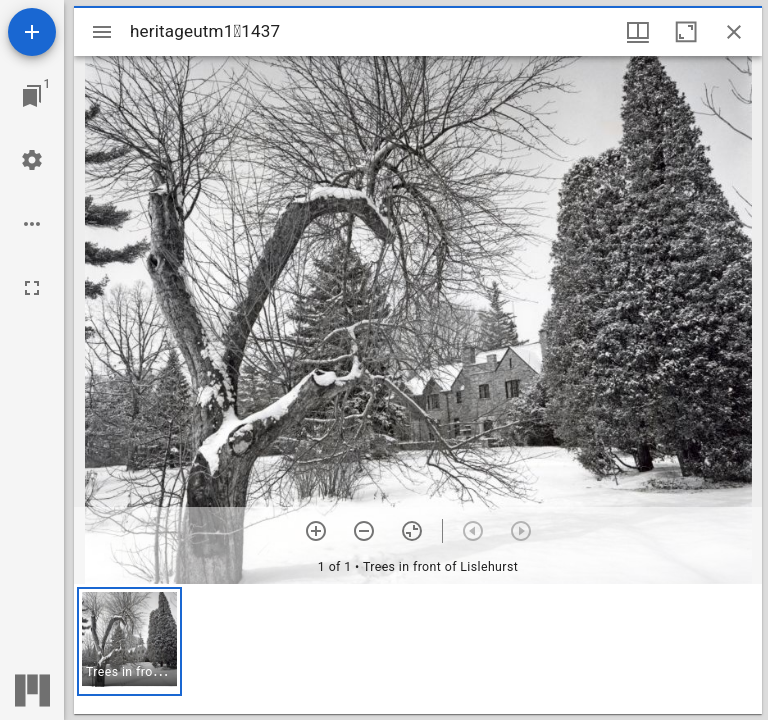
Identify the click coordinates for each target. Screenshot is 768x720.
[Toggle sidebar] (102, 32)
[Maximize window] (686, 32)
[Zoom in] (316, 531)
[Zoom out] (364, 531)
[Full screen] (32, 288)
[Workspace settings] (32, 160)
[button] (129, 641)
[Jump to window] (32, 96)
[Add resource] (32, 32)
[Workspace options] (32, 224)
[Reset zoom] (412, 531)
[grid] (418, 649)
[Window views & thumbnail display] (638, 32)
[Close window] (734, 32)
